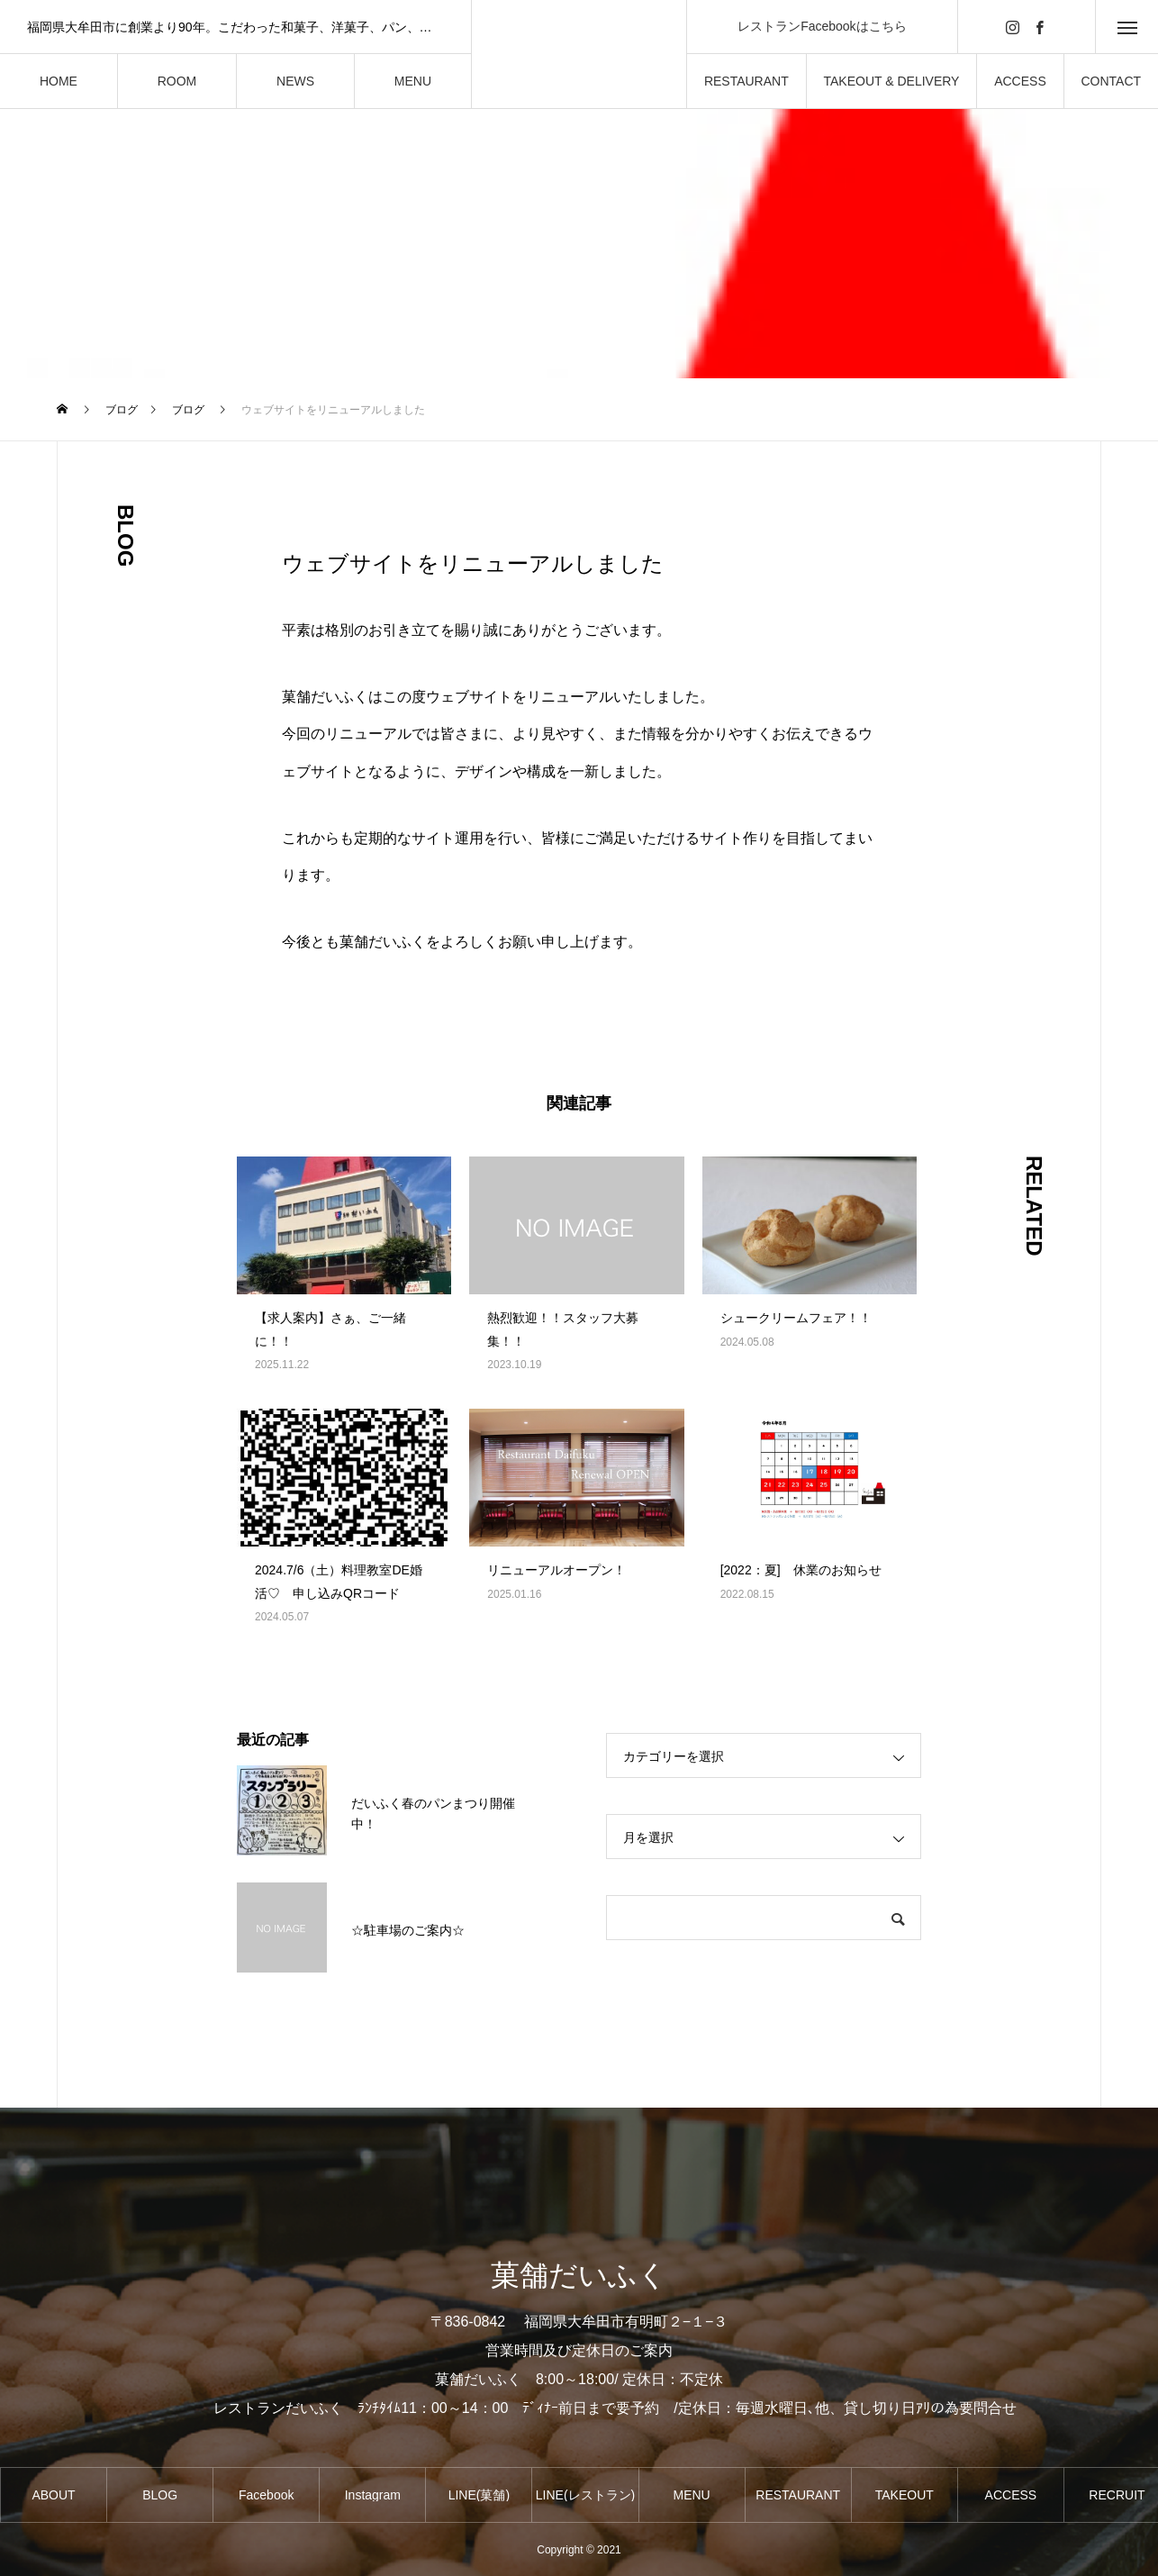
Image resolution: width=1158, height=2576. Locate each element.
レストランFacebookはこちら (821, 26)
